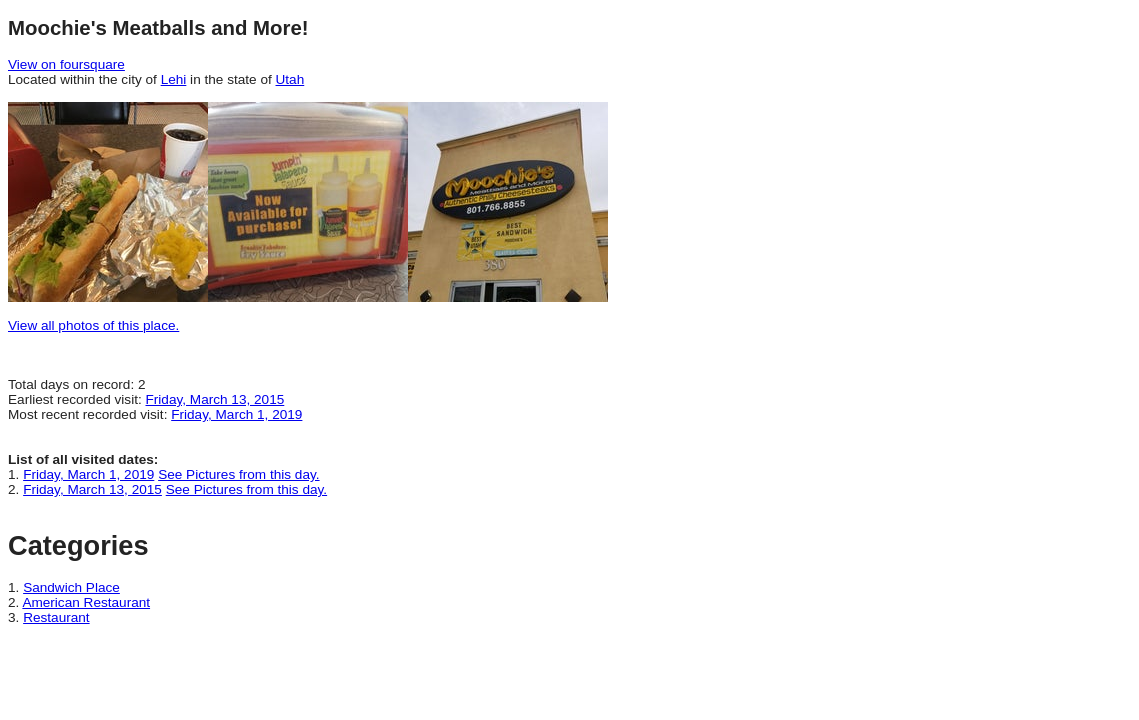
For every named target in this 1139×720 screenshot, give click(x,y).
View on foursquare (66, 64)
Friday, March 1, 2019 (236, 414)
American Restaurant (86, 602)
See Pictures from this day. (238, 474)
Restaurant (56, 617)
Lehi (174, 79)
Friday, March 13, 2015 (215, 399)
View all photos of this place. (93, 325)
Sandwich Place (71, 587)
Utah (290, 79)
